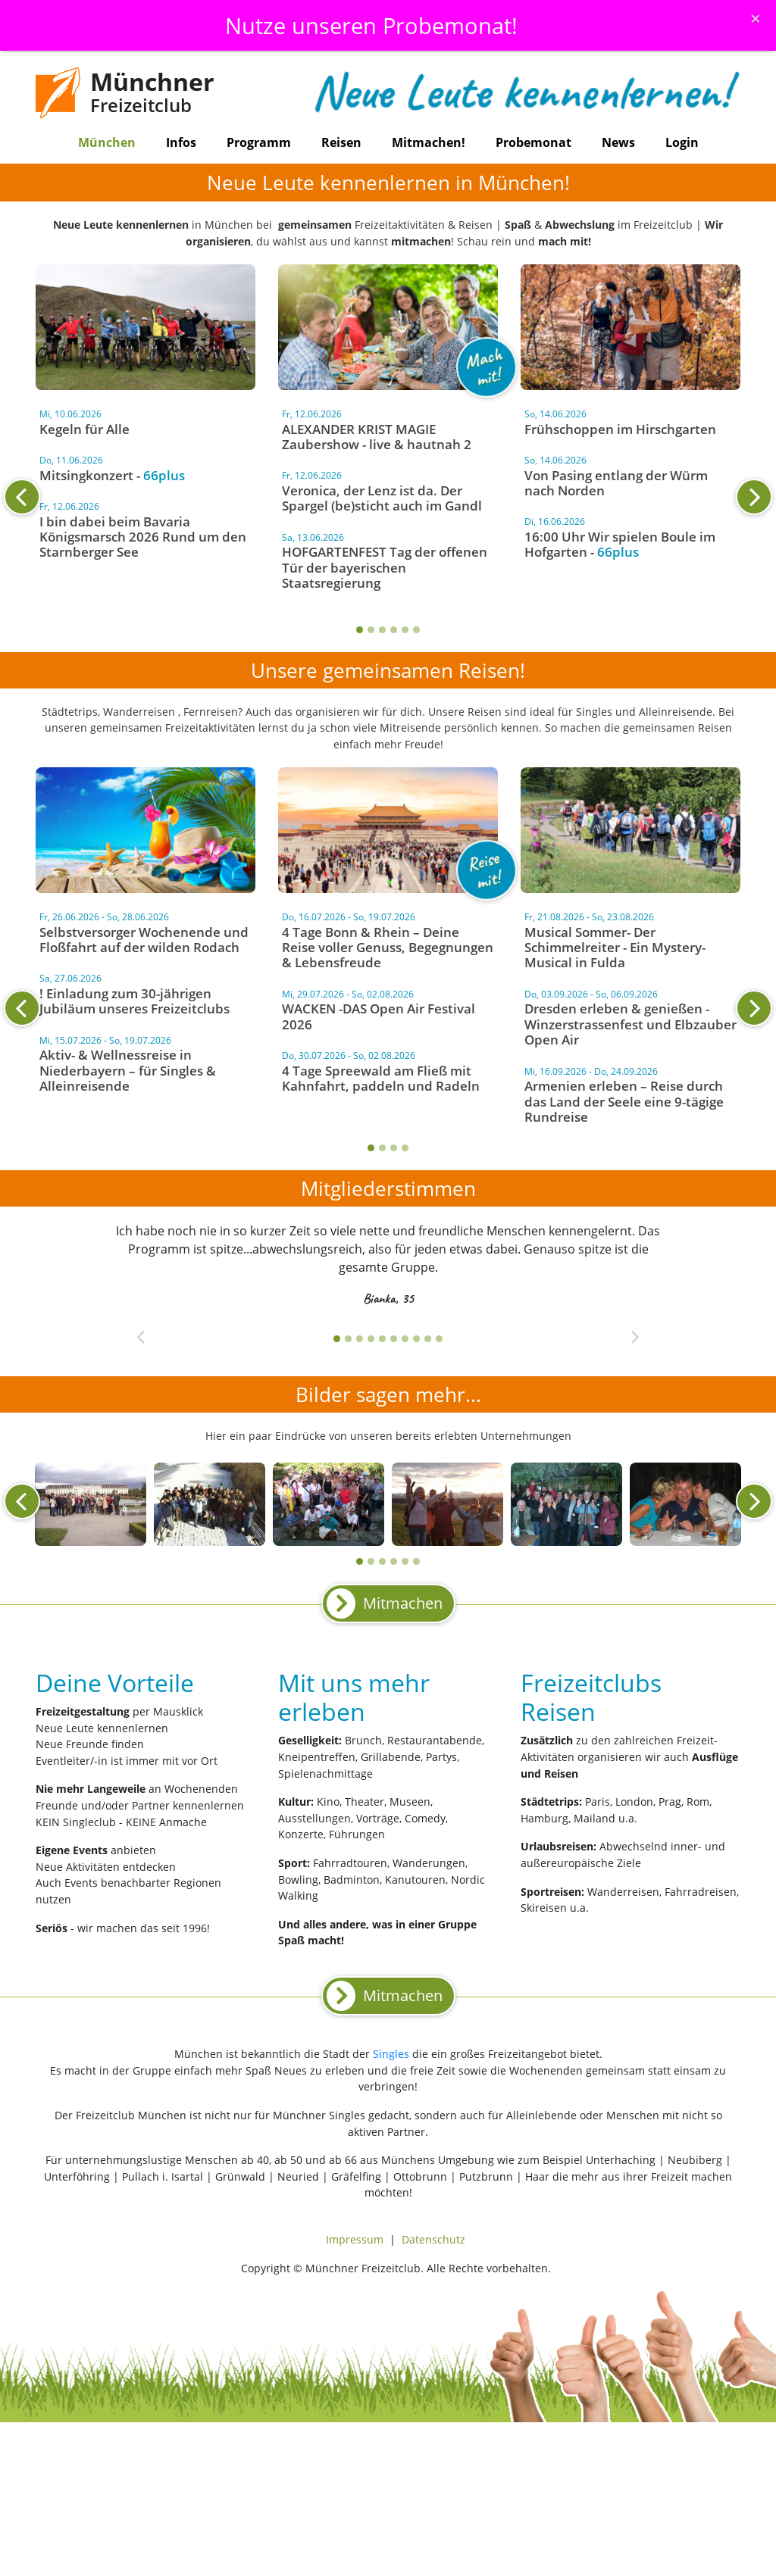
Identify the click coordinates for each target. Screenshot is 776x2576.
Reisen (341, 142)
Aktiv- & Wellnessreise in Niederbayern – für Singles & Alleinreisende (127, 1070)
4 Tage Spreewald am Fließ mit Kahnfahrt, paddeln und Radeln (381, 1078)
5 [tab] (405, 629)
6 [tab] (416, 629)
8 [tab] (416, 1338)
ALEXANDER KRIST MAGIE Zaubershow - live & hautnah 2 (376, 436)
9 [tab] (427, 1338)
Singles (391, 2054)
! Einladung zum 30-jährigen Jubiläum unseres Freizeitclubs (134, 1001)
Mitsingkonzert (86, 475)
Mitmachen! (428, 142)
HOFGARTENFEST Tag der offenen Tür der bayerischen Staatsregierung (384, 567)
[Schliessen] (755, 18)
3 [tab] (382, 629)
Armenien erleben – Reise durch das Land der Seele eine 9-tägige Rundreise (624, 1101)
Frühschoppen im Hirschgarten (620, 429)
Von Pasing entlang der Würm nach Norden (616, 483)
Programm (259, 142)
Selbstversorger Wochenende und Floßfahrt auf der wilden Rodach (144, 939)
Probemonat (533, 142)
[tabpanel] (388, 501)
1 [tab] (359, 629)
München (107, 142)
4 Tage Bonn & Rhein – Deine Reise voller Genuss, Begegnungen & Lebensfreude (387, 947)
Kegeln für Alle (84, 429)
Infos (181, 142)
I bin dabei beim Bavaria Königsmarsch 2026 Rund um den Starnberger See (142, 537)
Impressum (354, 2239)
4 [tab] (393, 629)
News (618, 142)
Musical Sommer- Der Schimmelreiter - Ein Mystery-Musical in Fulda (615, 947)
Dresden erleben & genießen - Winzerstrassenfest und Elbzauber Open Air (630, 1024)
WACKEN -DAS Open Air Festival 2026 (378, 1016)
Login (682, 142)
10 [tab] (439, 1338)
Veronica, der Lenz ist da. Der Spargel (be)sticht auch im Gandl (382, 498)
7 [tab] (405, 1338)
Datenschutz (433, 2239)
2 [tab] (371, 629)
